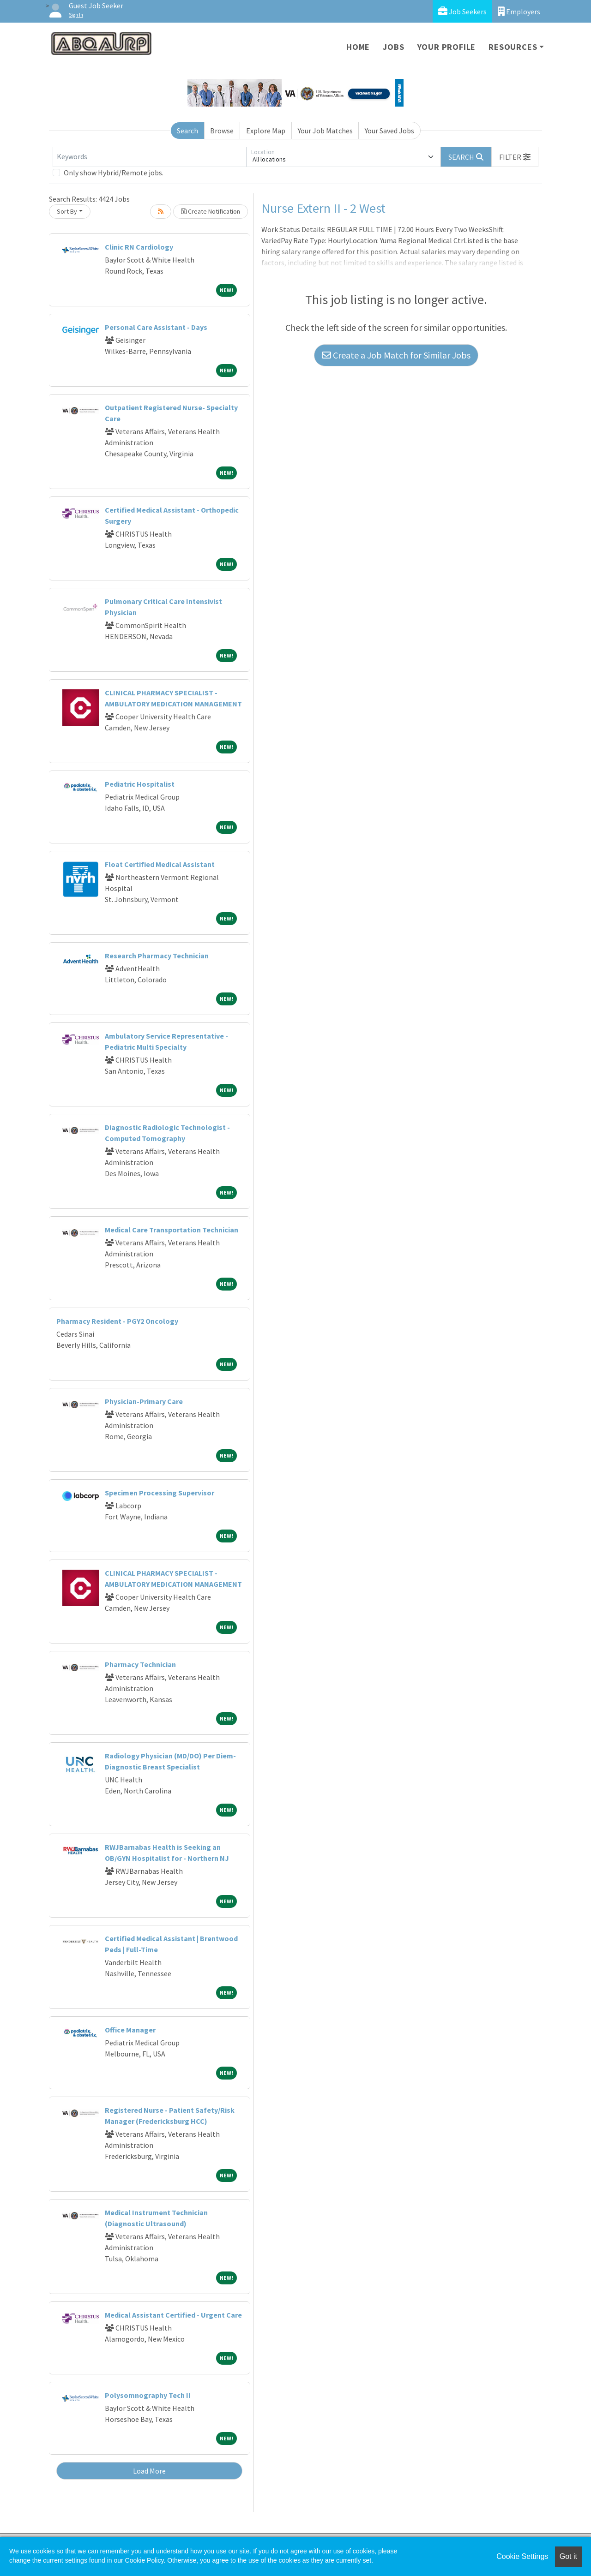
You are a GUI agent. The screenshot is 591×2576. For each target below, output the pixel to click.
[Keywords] (150, 157)
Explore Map (265, 130)
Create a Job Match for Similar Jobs (396, 355)
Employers (519, 11)
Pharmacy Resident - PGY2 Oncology (117, 1321)
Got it (568, 2556)
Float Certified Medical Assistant (160, 864)
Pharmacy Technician (140, 1664)
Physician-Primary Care (144, 1401)
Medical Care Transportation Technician (171, 1229)
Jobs (393, 47)
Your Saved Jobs (389, 130)
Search (187, 130)
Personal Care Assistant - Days (156, 327)
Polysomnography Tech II (148, 2395)
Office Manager (130, 2029)
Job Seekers (462, 11)
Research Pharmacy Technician (157, 955)
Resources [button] (512, 47)
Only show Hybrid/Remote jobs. (113, 172)
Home (358, 47)
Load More (149, 2470)
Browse (222, 130)
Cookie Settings (522, 2556)
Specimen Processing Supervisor (159, 1492)
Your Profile (446, 47)
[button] (514, 157)
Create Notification (210, 211)
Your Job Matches (325, 130)
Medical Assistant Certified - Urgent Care (173, 2314)
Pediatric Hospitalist (140, 784)
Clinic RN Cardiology (139, 246)
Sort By (67, 211)
